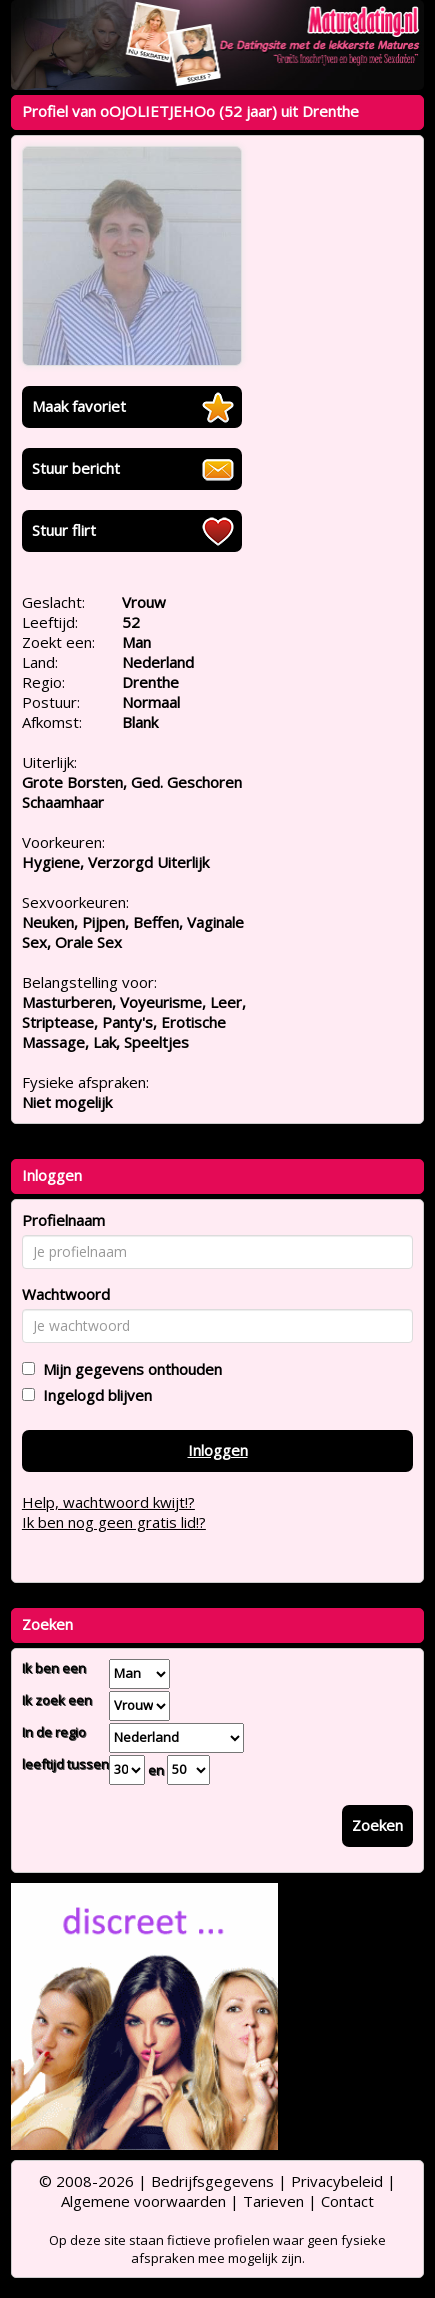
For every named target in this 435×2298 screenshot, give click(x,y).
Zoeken (377, 1825)
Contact (347, 2201)
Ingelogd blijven (93, 1395)
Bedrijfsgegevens (212, 2181)
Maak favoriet (79, 406)
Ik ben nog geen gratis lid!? (114, 1522)
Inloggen (218, 1450)
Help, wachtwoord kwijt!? (108, 1502)
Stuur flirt (64, 530)
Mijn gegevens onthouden (128, 1369)
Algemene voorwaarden (143, 2201)
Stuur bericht (76, 468)
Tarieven (273, 2201)
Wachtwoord (66, 1294)
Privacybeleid (337, 2181)
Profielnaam (63, 1220)
